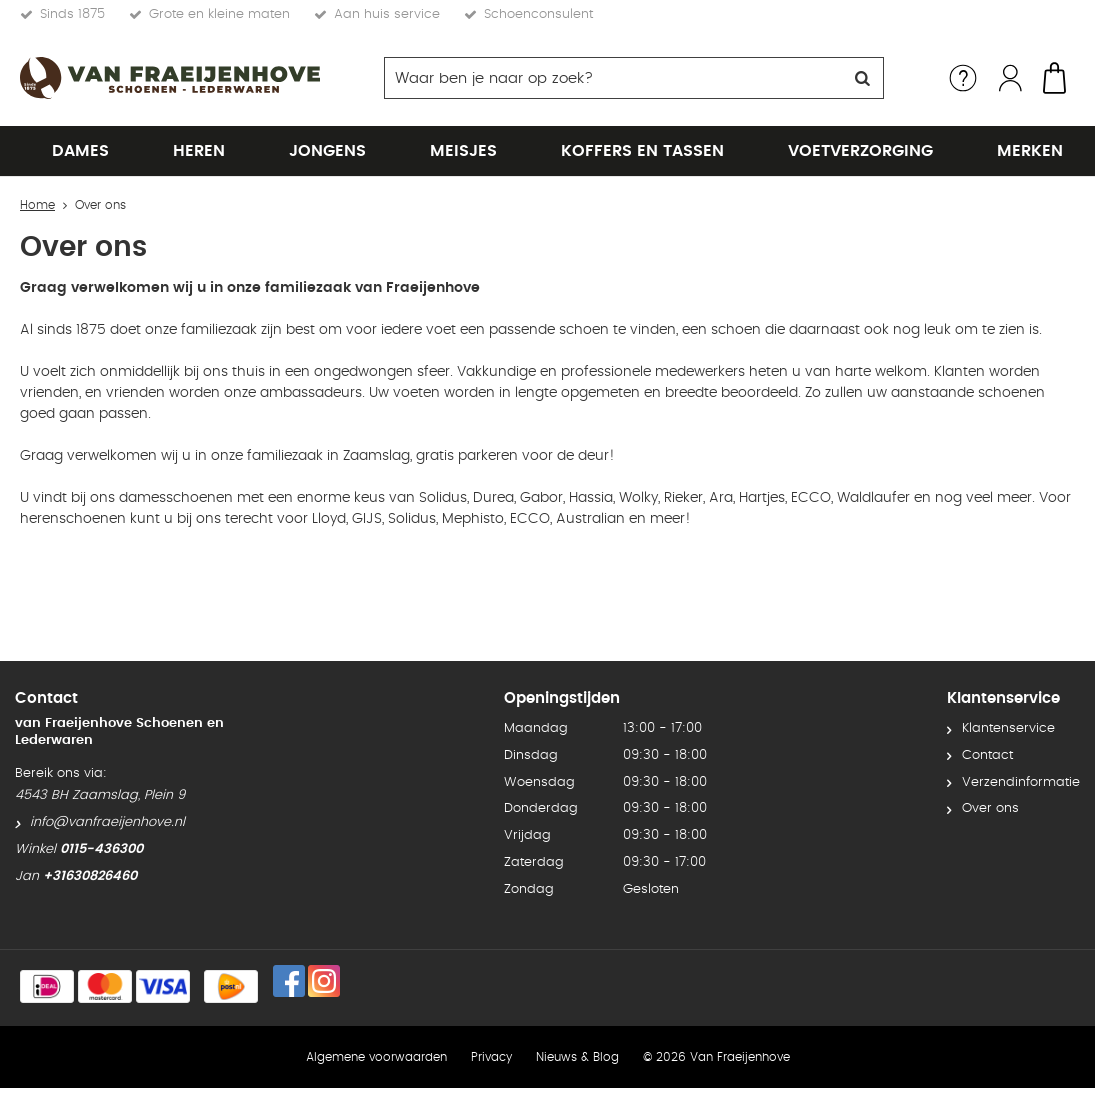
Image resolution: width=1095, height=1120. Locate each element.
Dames (80, 151)
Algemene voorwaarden (376, 1014)
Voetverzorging (860, 151)
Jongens (327, 151)
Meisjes (463, 151)
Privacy (491, 1014)
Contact (987, 712)
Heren (199, 151)
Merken (1030, 151)
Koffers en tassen (642, 151)
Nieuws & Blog (577, 1014)
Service (963, 78)
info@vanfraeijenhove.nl (107, 779)
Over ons (990, 766)
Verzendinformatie (1021, 739)
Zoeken (863, 78)
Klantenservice (1008, 685)
